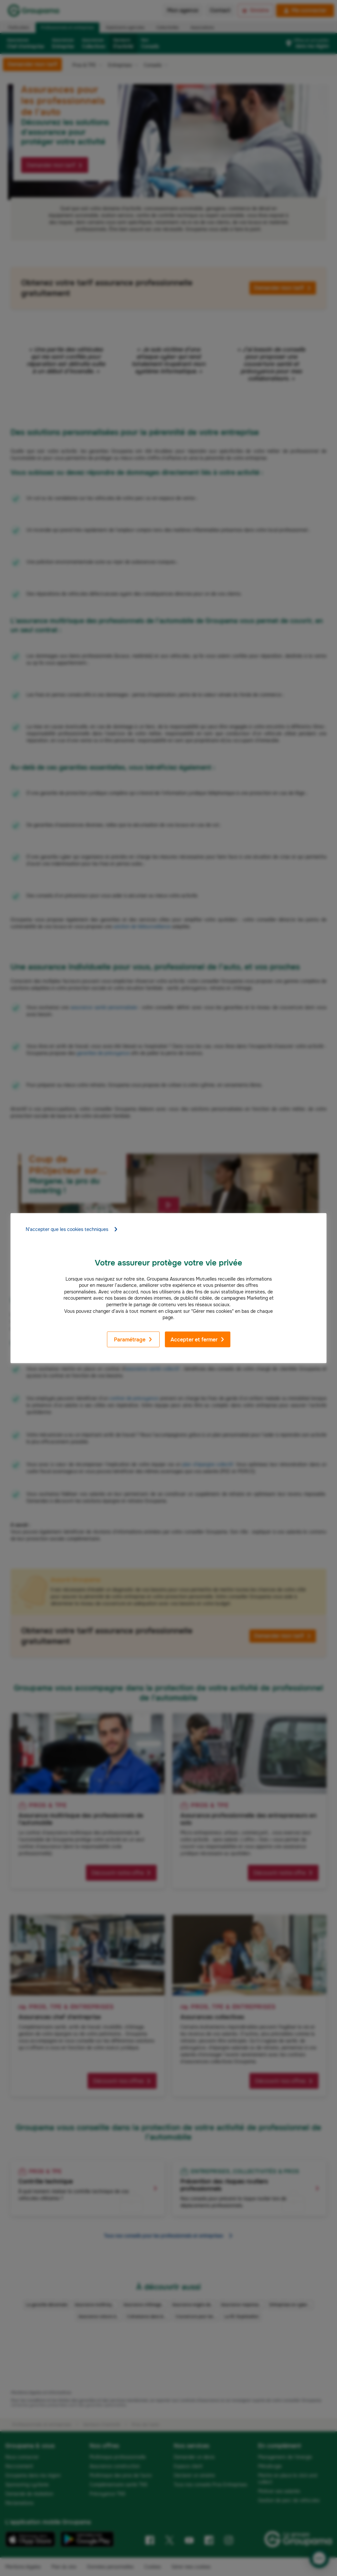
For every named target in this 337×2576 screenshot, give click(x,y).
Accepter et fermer (197, 1339)
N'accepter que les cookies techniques (72, 1229)
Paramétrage (133, 1339)
